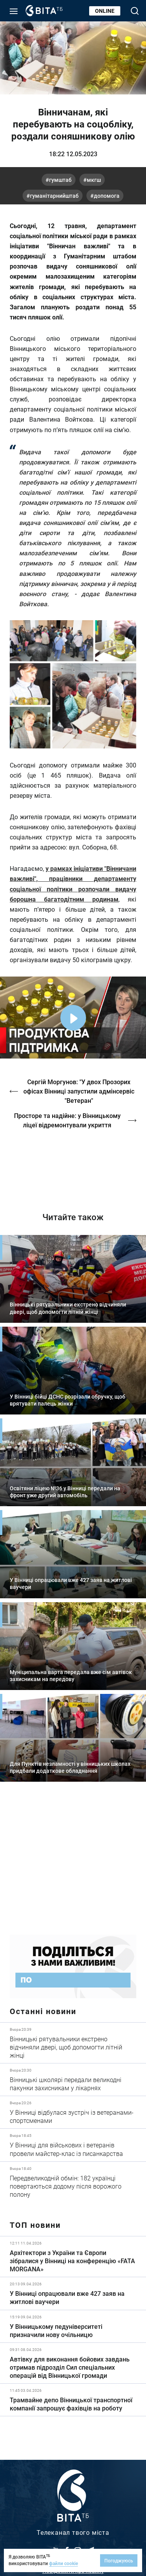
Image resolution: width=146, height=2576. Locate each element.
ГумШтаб (60, 179)
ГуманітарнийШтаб (54, 195)
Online (104, 10)
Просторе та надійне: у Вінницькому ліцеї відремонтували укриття (67, 1120)
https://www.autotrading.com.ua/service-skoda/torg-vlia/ (73, 1864)
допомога (107, 195)
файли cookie (63, 2563)
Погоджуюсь (118, 2560)
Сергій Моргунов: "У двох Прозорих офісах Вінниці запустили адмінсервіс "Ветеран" (78, 1091)
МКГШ (94, 179)
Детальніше (73, 2043)
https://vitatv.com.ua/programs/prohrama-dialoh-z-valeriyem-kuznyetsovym (73, 1164)
